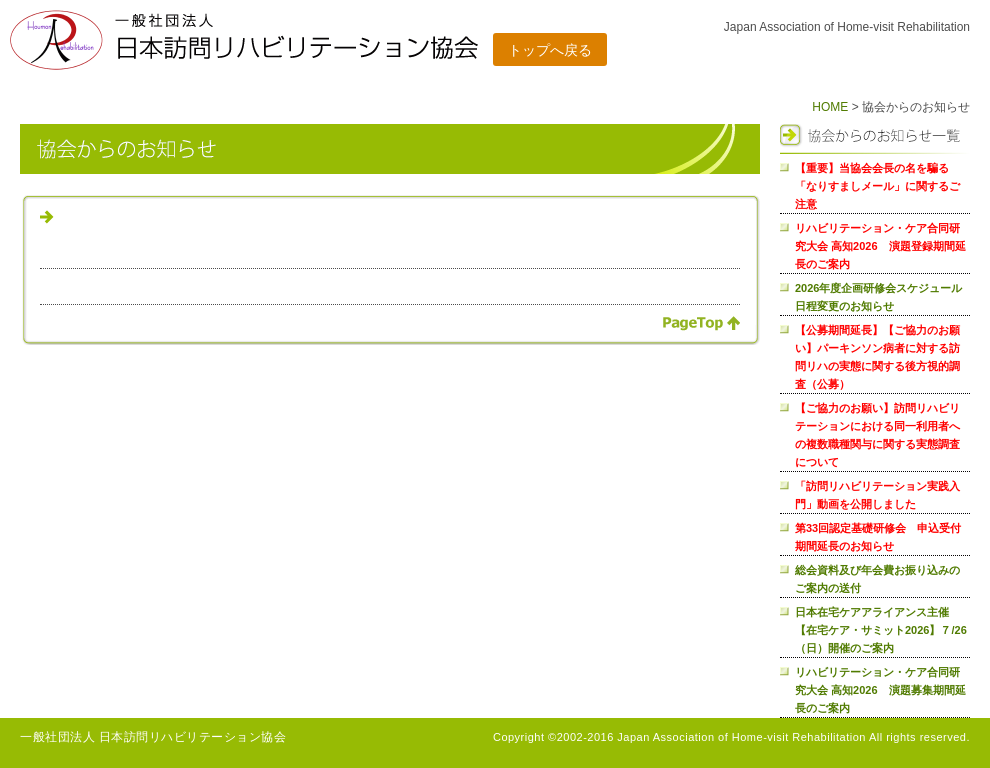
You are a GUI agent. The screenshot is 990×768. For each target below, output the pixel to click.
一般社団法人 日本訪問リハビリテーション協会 (153, 737)
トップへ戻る (550, 50)
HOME (830, 107)
